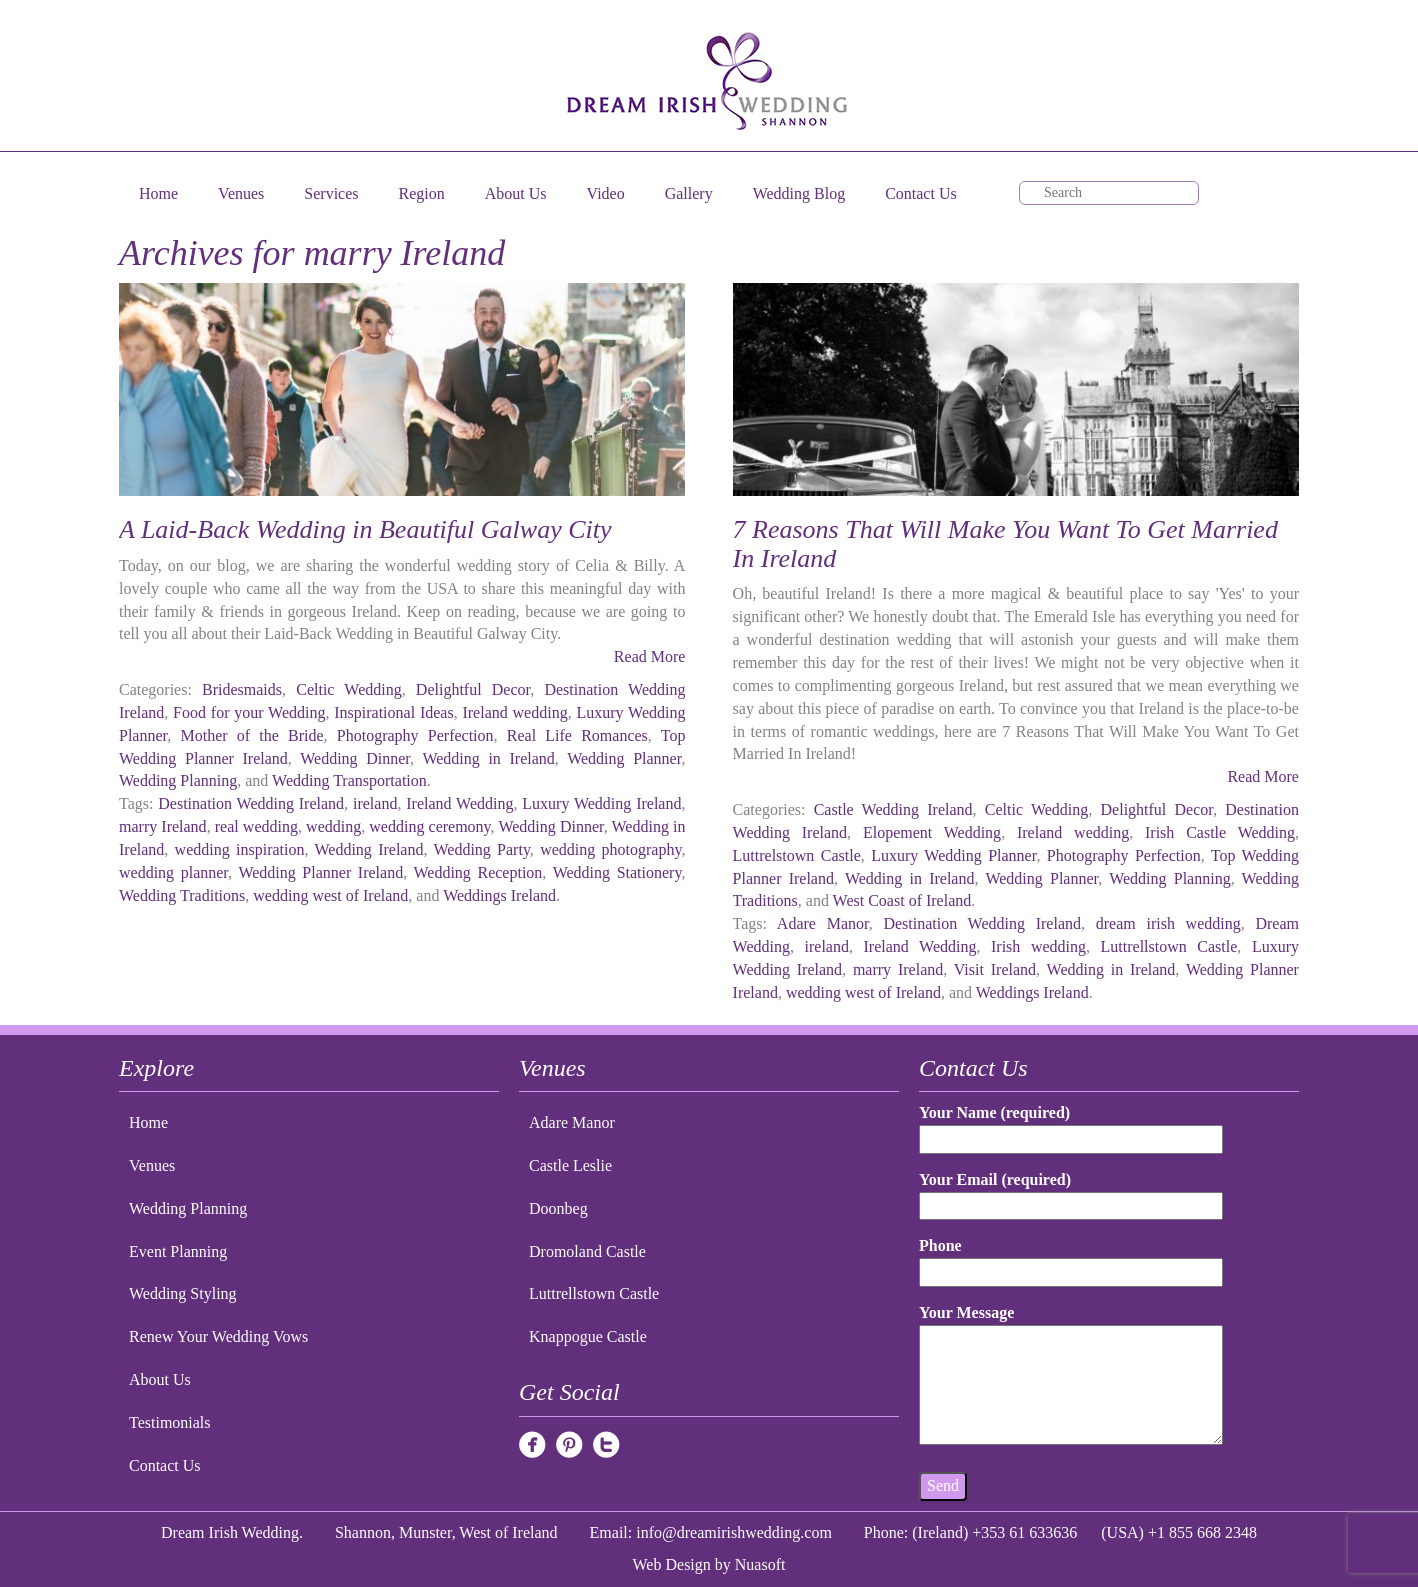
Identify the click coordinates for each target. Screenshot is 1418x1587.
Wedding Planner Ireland (320, 872)
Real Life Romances (577, 735)
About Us (516, 193)
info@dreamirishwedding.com (734, 1532)
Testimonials (170, 1422)
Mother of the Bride (251, 735)
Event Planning (178, 1251)
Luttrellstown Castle (1169, 946)
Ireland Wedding (459, 803)
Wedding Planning (178, 780)
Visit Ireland (995, 969)
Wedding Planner (624, 758)
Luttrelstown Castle (797, 855)
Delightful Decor (473, 689)
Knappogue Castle (588, 1336)
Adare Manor (823, 923)
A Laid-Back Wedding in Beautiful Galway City (365, 529)
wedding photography (610, 849)
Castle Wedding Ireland (893, 809)
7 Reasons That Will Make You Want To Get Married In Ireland (1005, 544)
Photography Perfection (415, 735)
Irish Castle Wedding (1220, 832)
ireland (375, 803)
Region (422, 193)
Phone (1071, 1258)
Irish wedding (1038, 946)
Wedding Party (481, 849)
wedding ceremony (429, 826)
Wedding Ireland (368, 849)
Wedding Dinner (355, 758)
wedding (333, 826)
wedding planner (173, 872)
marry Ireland (163, 826)
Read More (650, 656)
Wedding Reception (478, 872)
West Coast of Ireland (902, 900)
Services (331, 193)
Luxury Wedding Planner (953, 855)
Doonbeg (558, 1208)
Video (606, 193)
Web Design (672, 1564)
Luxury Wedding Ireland (601, 803)
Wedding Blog (799, 193)
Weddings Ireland (499, 895)
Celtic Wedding (348, 689)
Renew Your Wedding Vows (218, 1336)
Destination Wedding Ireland (251, 803)
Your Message (1071, 1376)
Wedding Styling (183, 1293)
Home (158, 193)
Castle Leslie (570, 1165)
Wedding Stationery (617, 872)
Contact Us (921, 193)
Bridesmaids (242, 689)
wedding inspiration (240, 849)
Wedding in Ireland (488, 758)
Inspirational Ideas (393, 712)
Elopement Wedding (932, 832)
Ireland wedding (514, 712)
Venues (241, 193)
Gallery (689, 193)
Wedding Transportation (349, 780)
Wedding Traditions (182, 895)
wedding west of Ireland (330, 895)
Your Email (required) (1071, 1192)
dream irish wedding (1168, 923)
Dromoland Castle (587, 1251)
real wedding (256, 826)
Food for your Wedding (249, 712)
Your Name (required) (1071, 1125)
